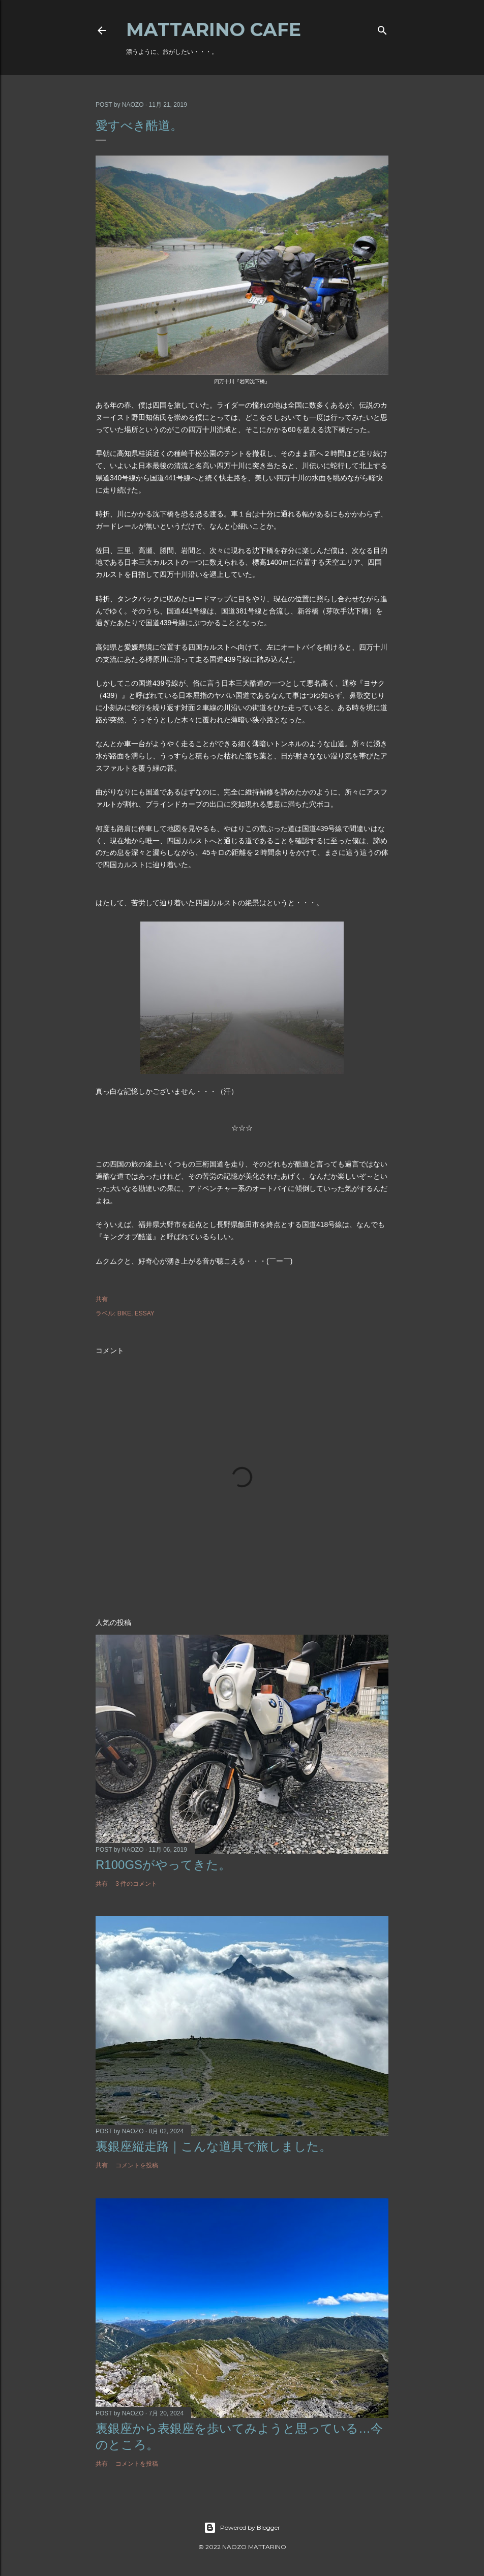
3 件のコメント (136, 1883)
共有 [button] (102, 1299)
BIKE (124, 1313)
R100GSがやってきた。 (163, 1865)
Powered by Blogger (242, 2528)
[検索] (382, 28)
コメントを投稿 (136, 2165)
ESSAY (145, 1313)
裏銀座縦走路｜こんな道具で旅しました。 (213, 2146)
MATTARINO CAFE (213, 29)
